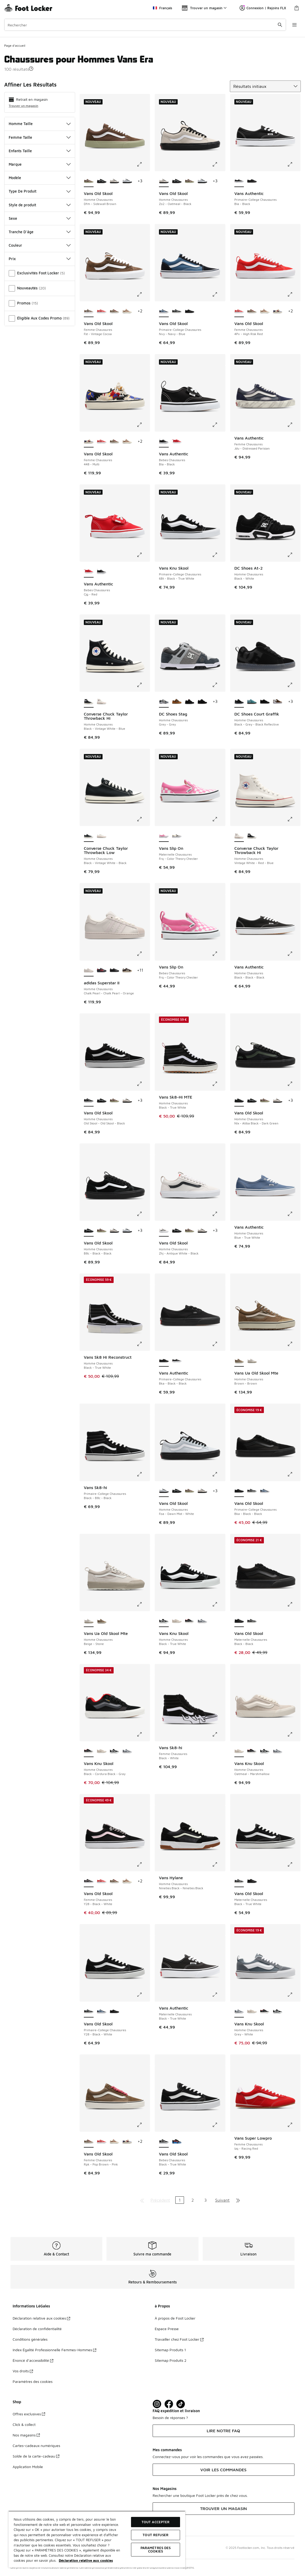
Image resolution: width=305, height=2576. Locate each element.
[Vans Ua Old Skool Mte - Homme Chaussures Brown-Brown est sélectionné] (239, 1361)
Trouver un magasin (23, 106)
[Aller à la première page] (142, 2200)
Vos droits (23, 2371)
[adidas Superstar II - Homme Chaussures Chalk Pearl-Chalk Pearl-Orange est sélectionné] (89, 970)
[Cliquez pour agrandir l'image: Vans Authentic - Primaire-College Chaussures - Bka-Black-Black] (218, 1344)
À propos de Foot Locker (175, 2318)
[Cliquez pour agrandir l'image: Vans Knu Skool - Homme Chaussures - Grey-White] (293, 1995)
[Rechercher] (145, 25)
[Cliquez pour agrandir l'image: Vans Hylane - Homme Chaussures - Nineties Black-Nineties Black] (218, 1864)
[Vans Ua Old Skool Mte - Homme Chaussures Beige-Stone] (252, 1361)
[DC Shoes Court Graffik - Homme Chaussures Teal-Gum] (252, 702)
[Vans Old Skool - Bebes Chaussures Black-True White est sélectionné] (164, 2142)
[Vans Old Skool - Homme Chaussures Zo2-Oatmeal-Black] (114, 181)
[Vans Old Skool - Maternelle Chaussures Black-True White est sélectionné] (239, 1881)
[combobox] (145, 25)
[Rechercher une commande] (280, 25)
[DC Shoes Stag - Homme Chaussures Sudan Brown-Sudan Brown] (177, 702)
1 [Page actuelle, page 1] (180, 2200)
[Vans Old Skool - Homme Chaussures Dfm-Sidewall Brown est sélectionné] (89, 181)
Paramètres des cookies (32, 2381)
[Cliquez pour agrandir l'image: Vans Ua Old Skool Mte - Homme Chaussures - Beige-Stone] (143, 1604)
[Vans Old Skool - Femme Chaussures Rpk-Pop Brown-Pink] (114, 311)
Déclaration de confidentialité (37, 2328)
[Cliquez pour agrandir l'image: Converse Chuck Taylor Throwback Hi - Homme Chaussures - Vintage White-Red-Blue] (293, 819)
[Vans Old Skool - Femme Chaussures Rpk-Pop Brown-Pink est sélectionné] (89, 2142)
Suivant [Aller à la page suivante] (222, 2200)
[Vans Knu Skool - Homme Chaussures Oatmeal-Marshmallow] (177, 1621)
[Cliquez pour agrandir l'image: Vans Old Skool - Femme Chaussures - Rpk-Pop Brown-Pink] (143, 2125)
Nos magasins (26, 2435)
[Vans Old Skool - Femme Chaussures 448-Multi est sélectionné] (89, 441)
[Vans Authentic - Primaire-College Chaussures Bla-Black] (177, 1361)
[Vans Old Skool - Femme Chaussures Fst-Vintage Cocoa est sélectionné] (89, 311)
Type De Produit (40, 191)
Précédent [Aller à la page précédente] (160, 2200)
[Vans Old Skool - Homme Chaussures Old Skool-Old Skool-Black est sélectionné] (89, 1100)
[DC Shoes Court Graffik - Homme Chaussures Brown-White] (278, 702)
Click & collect (24, 2424)
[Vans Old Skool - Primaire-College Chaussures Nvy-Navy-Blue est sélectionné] (164, 311)
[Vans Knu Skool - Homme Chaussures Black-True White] (114, 1751)
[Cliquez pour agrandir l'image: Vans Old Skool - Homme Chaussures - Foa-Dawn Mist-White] (218, 1474)
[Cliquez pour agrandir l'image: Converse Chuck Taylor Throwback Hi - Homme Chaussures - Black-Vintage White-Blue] (143, 685)
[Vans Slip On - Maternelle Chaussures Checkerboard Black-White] (177, 836)
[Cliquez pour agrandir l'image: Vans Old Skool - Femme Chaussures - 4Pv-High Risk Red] (293, 294)
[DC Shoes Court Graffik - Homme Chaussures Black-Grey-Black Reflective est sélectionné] (239, 702)
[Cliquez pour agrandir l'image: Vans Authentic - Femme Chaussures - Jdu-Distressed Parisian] (293, 425)
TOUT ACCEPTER (156, 2522)
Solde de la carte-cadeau (36, 2456)
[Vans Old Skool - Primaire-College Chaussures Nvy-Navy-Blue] (265, 1491)
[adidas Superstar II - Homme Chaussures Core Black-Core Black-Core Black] (114, 970)
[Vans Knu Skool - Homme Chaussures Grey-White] (202, 1621)
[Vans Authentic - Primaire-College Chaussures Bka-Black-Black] (252, 181)
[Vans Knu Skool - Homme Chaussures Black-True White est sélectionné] (164, 1621)
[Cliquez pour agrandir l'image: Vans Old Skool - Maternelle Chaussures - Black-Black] (293, 1604)
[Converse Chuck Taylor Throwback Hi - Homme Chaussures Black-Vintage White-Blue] (252, 836)
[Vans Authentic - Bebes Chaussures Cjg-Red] (177, 441)
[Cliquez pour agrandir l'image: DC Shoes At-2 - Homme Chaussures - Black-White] (293, 555)
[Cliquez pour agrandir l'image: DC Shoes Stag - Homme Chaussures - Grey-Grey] (218, 685)
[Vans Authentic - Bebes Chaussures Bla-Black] (101, 572)
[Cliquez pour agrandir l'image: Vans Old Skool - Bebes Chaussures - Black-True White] (218, 2125)
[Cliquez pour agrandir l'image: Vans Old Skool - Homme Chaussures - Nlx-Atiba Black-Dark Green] (293, 1084)
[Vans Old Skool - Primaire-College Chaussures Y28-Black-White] (177, 311)
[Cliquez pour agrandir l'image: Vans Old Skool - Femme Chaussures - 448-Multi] (143, 425)
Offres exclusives (29, 2414)
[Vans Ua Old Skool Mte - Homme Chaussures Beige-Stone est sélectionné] (89, 1621)
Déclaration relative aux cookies (41, 2318)
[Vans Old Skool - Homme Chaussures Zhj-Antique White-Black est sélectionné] (164, 1231)
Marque (40, 164)
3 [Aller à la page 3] (205, 2200)
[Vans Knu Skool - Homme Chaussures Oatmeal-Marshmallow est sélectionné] (239, 1751)
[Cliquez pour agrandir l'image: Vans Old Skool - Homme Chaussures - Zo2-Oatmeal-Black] (218, 164)
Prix (40, 258)
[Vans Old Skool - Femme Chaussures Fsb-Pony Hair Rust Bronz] (127, 311)
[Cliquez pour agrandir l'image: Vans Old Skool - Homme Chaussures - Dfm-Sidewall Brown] (143, 164)
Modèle (40, 177)
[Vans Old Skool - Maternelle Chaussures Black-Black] (252, 1881)
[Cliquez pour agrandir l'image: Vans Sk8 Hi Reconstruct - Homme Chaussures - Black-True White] (143, 1344)
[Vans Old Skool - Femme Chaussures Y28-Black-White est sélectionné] (89, 1881)
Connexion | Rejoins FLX (263, 8)
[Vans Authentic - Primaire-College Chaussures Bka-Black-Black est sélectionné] (164, 1361)
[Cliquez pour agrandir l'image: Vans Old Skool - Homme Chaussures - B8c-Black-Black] (143, 1214)
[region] (96, 2539)
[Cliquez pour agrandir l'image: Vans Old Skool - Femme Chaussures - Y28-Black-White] (143, 1864)
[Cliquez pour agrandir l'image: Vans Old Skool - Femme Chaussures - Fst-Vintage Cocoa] (143, 294)
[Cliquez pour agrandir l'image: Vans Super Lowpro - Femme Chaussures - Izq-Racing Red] (293, 2125)
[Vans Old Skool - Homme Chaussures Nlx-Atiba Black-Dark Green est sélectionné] (239, 1100)
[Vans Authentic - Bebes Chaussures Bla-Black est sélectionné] (164, 441)
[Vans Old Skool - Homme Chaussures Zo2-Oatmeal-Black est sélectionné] (164, 181)
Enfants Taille (40, 151)
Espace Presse (167, 2328)
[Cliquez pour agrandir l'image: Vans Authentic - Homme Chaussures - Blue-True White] (293, 1214)
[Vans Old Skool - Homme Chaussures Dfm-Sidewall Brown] (190, 181)
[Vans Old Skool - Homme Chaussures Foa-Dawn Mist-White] (127, 181)
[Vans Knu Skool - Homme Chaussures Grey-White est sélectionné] (239, 2011)
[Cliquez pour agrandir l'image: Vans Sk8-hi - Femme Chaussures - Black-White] (218, 1734)
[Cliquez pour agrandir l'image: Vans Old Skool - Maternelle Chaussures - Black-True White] (293, 1864)
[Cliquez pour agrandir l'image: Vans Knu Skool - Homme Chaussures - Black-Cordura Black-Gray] (143, 1734)
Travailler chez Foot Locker (179, 2339)
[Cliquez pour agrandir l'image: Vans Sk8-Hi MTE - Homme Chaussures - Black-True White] (218, 1084)
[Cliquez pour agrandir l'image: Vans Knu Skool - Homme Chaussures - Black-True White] (218, 1604)
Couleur (40, 245)
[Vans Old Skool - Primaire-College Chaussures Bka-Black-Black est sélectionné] (239, 1491)
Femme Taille (40, 137)
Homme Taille (40, 123)
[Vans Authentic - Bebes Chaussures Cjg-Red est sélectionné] (89, 572)
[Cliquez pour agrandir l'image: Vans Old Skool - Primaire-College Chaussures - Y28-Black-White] (143, 1995)
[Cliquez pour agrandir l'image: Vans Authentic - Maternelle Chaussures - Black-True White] (218, 1995)
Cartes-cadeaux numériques (36, 2445)
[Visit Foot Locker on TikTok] (180, 2404)
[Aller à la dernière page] (238, 2200)
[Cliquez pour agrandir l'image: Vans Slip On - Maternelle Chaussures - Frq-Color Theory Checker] (218, 819)
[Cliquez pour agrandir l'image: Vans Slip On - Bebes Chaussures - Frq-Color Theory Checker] (218, 954)
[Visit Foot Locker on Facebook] (168, 2404)
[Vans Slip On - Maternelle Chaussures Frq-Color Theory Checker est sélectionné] (164, 836)
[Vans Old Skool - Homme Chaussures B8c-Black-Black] (101, 181)
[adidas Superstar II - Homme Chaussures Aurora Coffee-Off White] (127, 970)
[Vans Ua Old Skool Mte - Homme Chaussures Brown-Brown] (101, 1621)
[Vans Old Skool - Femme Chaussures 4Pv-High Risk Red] (101, 311)
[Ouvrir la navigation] (294, 24)
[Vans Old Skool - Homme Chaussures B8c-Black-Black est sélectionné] (89, 1231)
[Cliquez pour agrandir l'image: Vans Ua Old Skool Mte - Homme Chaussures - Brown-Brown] (293, 1344)
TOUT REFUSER (155, 2535)
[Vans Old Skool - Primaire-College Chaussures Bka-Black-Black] (190, 311)
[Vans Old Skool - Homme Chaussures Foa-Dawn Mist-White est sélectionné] (164, 1491)
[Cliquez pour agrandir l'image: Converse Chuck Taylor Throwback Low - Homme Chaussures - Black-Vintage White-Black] (143, 819)
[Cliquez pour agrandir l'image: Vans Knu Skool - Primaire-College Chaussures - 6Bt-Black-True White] (218, 555)
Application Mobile (28, 2466)
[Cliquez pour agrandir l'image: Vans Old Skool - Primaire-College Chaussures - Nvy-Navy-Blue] (218, 294)
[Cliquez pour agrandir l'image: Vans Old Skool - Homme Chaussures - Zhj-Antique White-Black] (218, 1214)
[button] (31, 68)
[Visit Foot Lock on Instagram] (157, 2404)
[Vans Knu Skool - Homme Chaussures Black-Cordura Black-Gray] (190, 1621)
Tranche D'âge (40, 232)
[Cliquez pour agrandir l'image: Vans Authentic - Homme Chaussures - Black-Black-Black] (293, 954)
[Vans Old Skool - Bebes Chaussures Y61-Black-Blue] (177, 2142)
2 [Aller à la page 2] (192, 2200)
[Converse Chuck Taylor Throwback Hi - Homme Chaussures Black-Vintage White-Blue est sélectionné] (89, 702)
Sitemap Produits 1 (170, 2350)
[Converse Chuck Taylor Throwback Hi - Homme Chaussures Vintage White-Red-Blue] (101, 702)
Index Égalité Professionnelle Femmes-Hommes (54, 2350)
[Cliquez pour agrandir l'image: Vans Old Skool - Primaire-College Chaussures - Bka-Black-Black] (293, 1474)
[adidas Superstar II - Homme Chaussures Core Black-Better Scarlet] (101, 970)
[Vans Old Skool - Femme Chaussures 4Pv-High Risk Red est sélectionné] (239, 311)
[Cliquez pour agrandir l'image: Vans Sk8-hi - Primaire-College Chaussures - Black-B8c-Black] (143, 1474)
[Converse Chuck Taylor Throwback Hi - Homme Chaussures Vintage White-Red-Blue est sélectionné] (239, 836)
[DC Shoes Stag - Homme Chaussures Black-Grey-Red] (190, 702)
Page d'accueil (14, 45)
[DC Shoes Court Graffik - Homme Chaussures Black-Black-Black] (265, 702)
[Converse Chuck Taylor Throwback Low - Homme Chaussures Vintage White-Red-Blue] (101, 836)
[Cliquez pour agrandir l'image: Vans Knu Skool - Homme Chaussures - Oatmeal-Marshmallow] (293, 1734)
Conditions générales (30, 2339)
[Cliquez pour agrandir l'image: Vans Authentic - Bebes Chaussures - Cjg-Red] (143, 555)
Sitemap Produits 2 (170, 2360)
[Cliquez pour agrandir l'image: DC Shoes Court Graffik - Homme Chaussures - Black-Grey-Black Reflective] (293, 685)
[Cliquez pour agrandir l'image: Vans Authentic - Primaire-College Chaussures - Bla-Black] (293, 164)
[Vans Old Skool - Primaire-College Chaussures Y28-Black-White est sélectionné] (89, 2011)
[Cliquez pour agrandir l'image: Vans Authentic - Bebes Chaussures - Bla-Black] (218, 425)
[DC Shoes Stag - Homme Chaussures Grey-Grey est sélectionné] (164, 702)
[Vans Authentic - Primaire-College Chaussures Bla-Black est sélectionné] (239, 181)
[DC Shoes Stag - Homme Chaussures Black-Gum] (202, 702)
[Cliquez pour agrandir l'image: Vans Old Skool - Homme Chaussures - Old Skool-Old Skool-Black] (143, 1084)
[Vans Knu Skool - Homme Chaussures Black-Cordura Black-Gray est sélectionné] (89, 1751)
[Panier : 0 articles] (296, 8)
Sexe (40, 218)
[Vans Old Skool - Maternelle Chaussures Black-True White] (252, 1621)
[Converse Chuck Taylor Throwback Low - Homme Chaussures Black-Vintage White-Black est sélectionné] (89, 836)
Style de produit (40, 205)
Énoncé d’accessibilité (33, 2360)
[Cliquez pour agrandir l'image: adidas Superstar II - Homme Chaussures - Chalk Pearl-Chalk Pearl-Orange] (143, 954)
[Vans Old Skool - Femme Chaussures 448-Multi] (278, 311)
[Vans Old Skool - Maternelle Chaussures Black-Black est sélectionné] (239, 1621)
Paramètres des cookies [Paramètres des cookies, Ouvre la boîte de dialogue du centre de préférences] (156, 2549)
